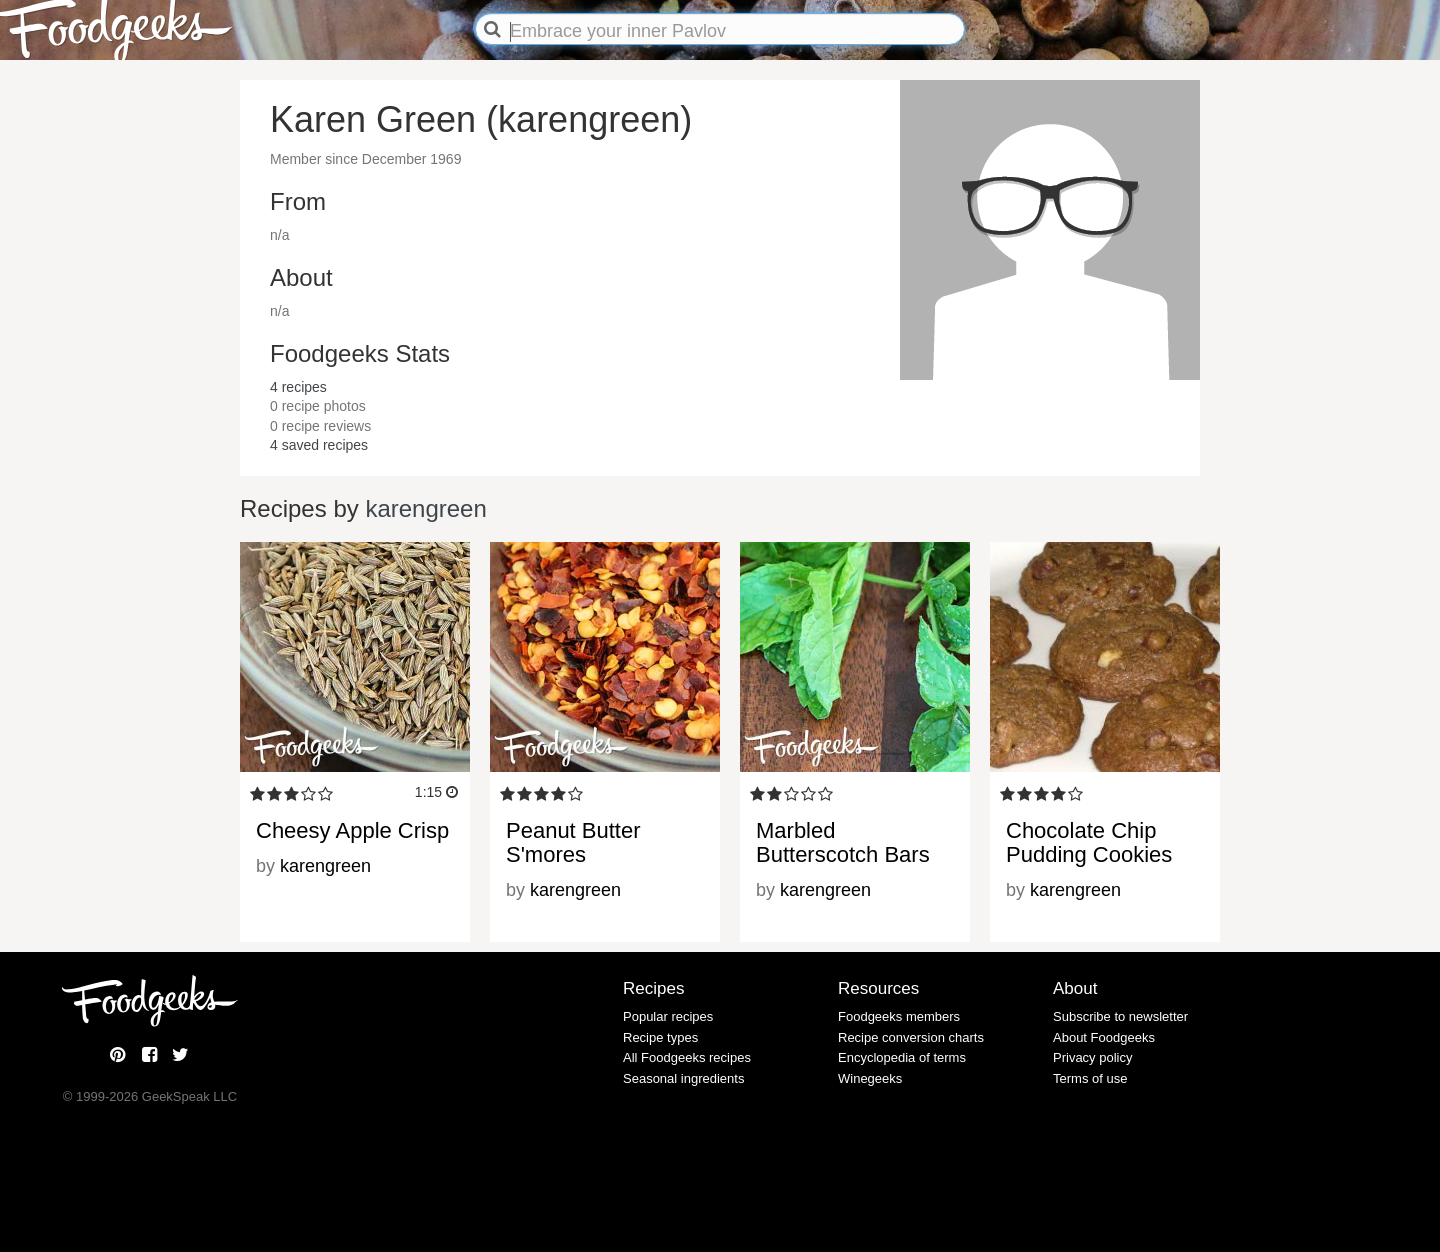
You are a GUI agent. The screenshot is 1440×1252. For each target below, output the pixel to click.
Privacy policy (1092, 1057)
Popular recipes (668, 1016)
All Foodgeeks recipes (687, 1057)
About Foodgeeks (1104, 1037)
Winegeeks (870, 1078)
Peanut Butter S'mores (573, 842)
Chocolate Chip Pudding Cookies (1089, 842)
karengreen (425, 508)
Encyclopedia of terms (902, 1057)
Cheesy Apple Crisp (352, 830)
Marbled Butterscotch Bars (843, 842)
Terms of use (1090, 1078)
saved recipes (319, 445)
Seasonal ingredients (683, 1078)
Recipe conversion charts (911, 1037)
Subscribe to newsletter (1120, 1016)
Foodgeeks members (899, 1016)
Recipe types (660, 1037)
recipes (298, 387)
